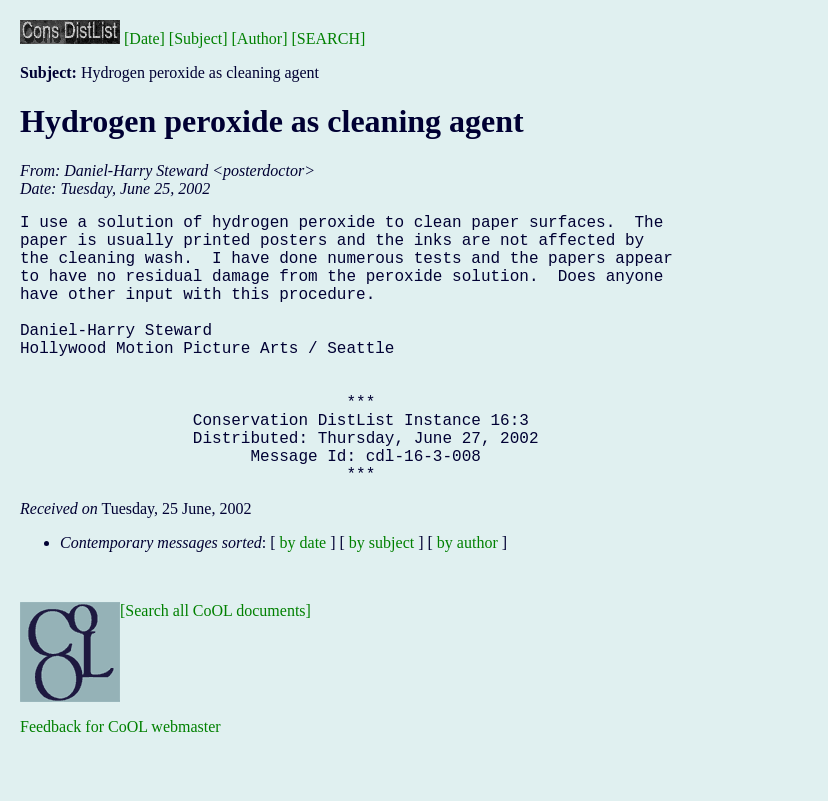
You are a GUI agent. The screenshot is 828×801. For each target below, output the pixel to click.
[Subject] (198, 38)
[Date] (144, 38)
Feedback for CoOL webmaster (120, 786)
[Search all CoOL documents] (215, 670)
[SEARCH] (329, 38)
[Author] (260, 38)
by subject (381, 602)
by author (467, 602)
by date (303, 602)
